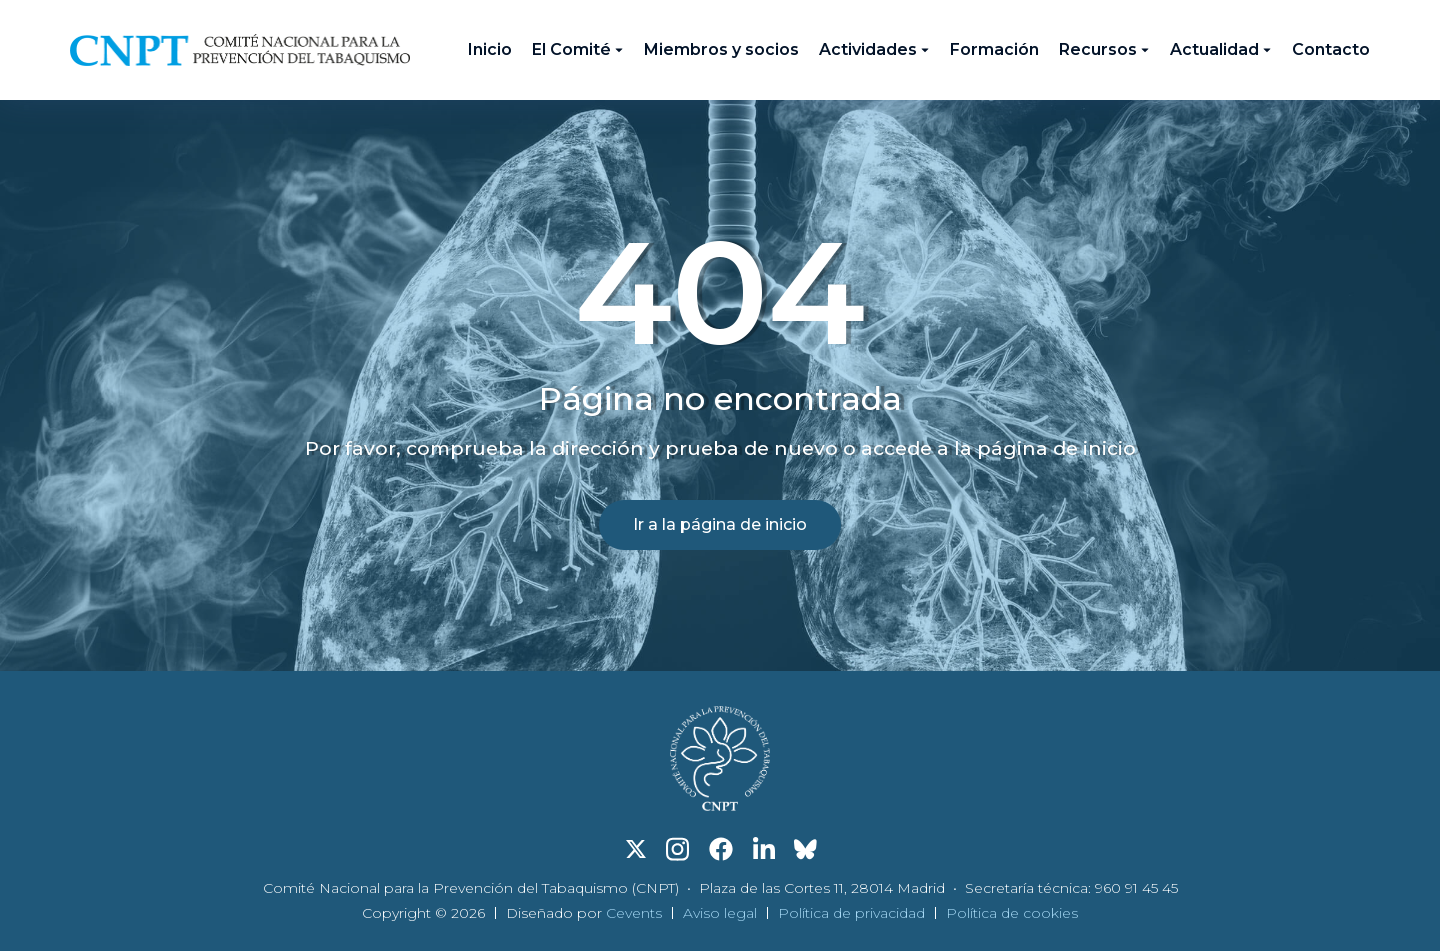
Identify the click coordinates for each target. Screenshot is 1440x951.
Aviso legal (720, 913)
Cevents (634, 913)
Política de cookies (1012, 913)
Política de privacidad (851, 913)
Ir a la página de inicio (720, 524)
